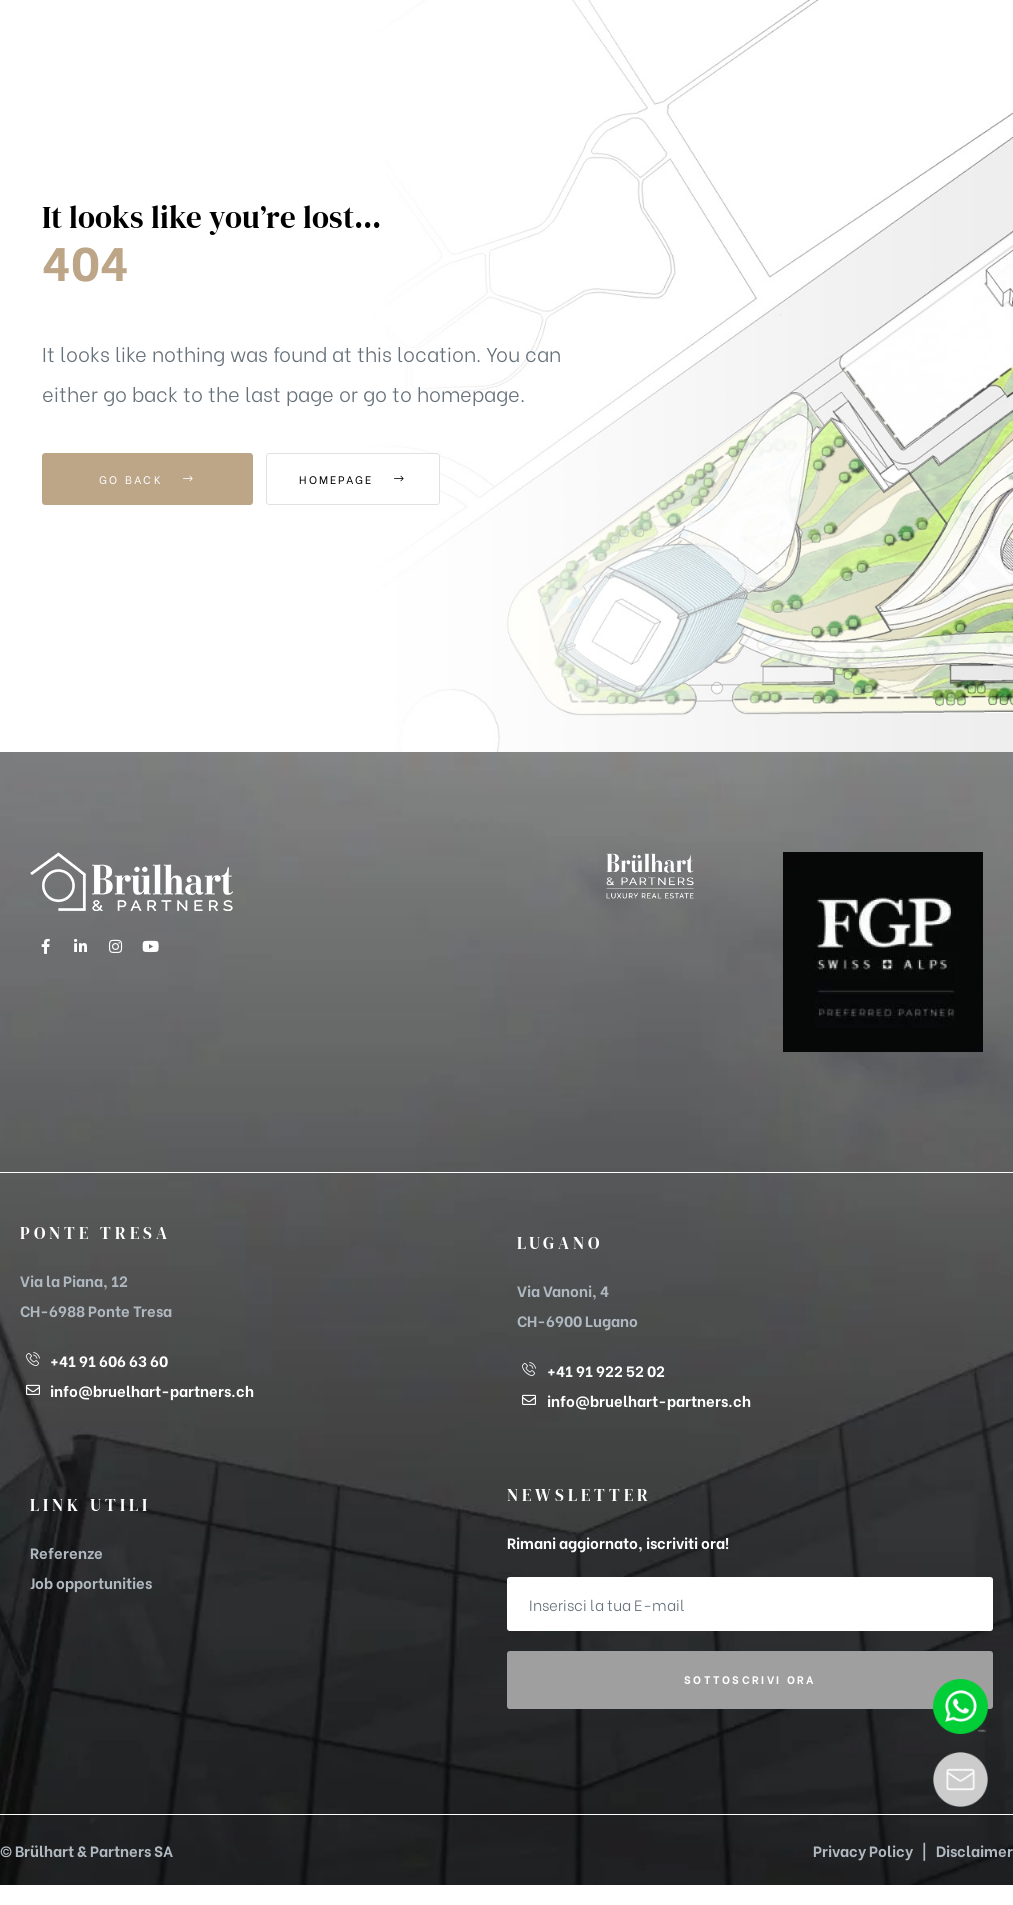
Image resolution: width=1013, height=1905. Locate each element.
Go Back (147, 479)
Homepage (376, 479)
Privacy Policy (863, 1850)
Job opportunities (91, 1582)
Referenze (66, 1552)
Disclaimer (974, 1850)
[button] (860, 49)
